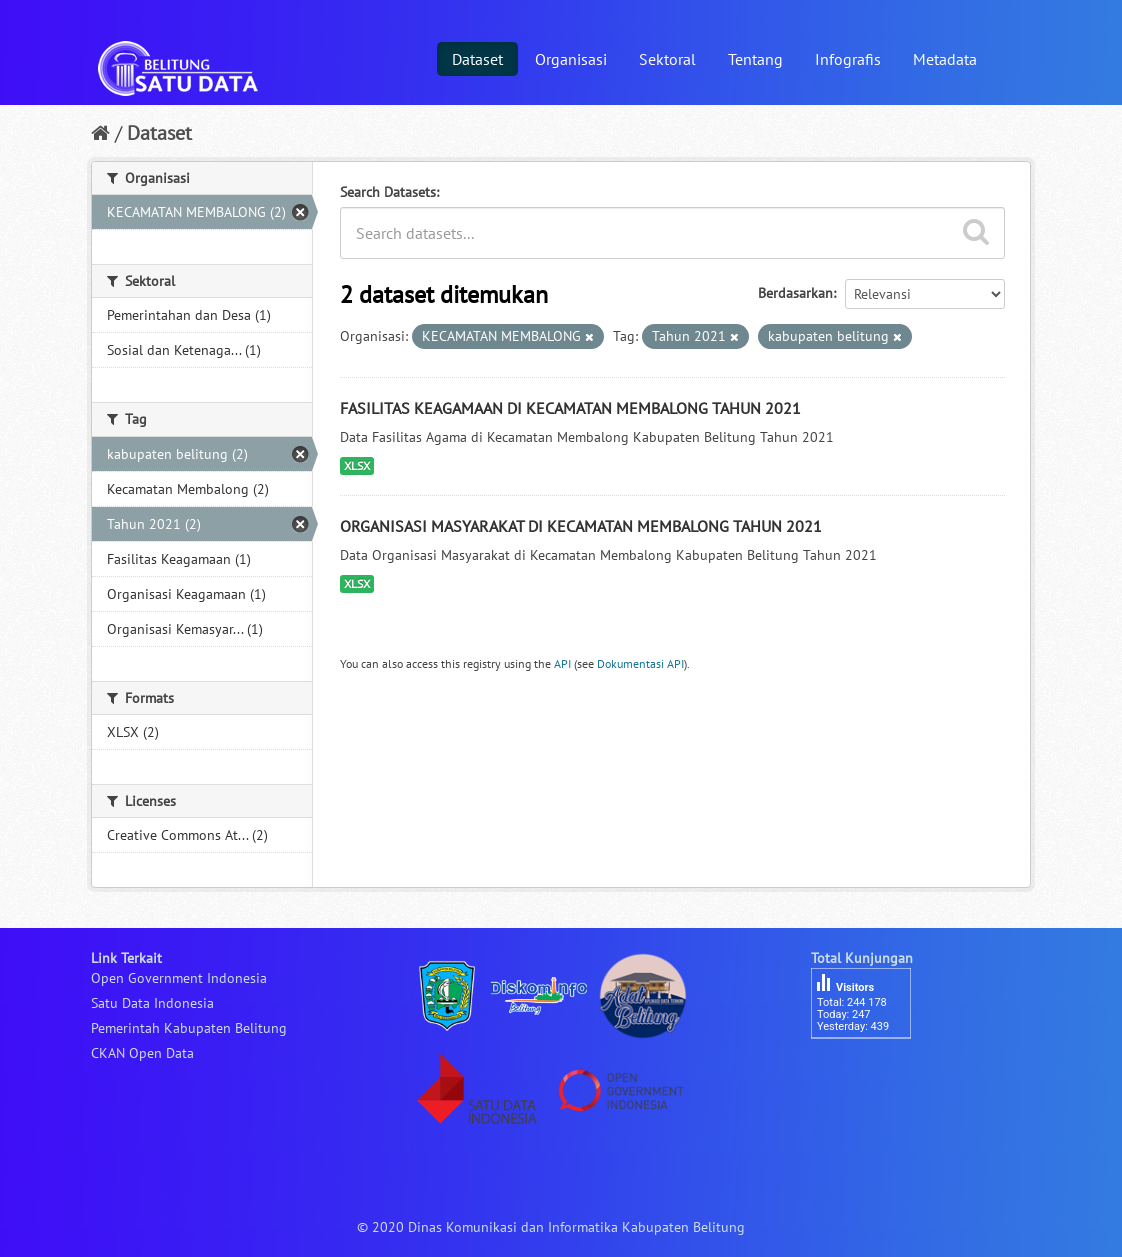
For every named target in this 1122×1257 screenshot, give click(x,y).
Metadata (945, 59)
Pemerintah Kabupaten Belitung (189, 1028)
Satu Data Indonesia (152, 1003)
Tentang (755, 59)
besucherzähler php (871, 1073)
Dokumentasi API (640, 663)
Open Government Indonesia (179, 978)
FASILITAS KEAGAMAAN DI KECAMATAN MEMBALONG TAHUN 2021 (570, 408)
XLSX (357, 465)
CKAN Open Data (142, 1053)
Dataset (477, 59)
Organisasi (571, 59)
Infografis (848, 59)
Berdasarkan (795, 293)
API (562, 663)
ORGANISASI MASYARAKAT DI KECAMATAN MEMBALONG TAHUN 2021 (581, 526)
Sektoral (667, 59)
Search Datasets (388, 192)
